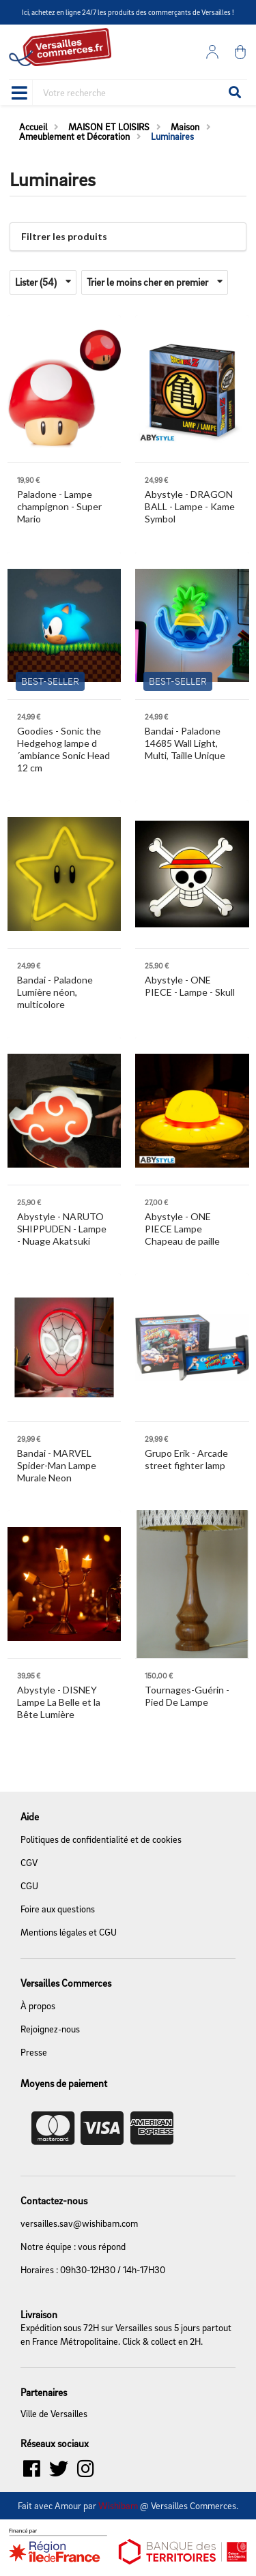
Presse (33, 2052)
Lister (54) (43, 282)
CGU (29, 1885)
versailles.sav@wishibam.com (79, 2223)
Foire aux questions (57, 1908)
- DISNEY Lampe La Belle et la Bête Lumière (58, 1702)
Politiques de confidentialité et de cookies (101, 1839)
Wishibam (118, 2505)
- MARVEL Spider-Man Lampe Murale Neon (56, 1465)
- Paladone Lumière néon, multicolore (55, 992)
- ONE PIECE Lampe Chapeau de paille (182, 1229)
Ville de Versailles (53, 2413)
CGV (29, 1862)
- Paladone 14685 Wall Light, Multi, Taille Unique (185, 743)
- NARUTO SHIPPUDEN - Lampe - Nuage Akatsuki (61, 1229)
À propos (37, 2005)
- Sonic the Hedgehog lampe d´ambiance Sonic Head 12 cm (63, 749)
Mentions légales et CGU (68, 1932)
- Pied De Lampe (187, 1696)
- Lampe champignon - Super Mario (59, 506)
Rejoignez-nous (50, 2028)
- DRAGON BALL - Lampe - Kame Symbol (190, 506)
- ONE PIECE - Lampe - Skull (190, 986)
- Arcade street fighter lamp (186, 1459)
